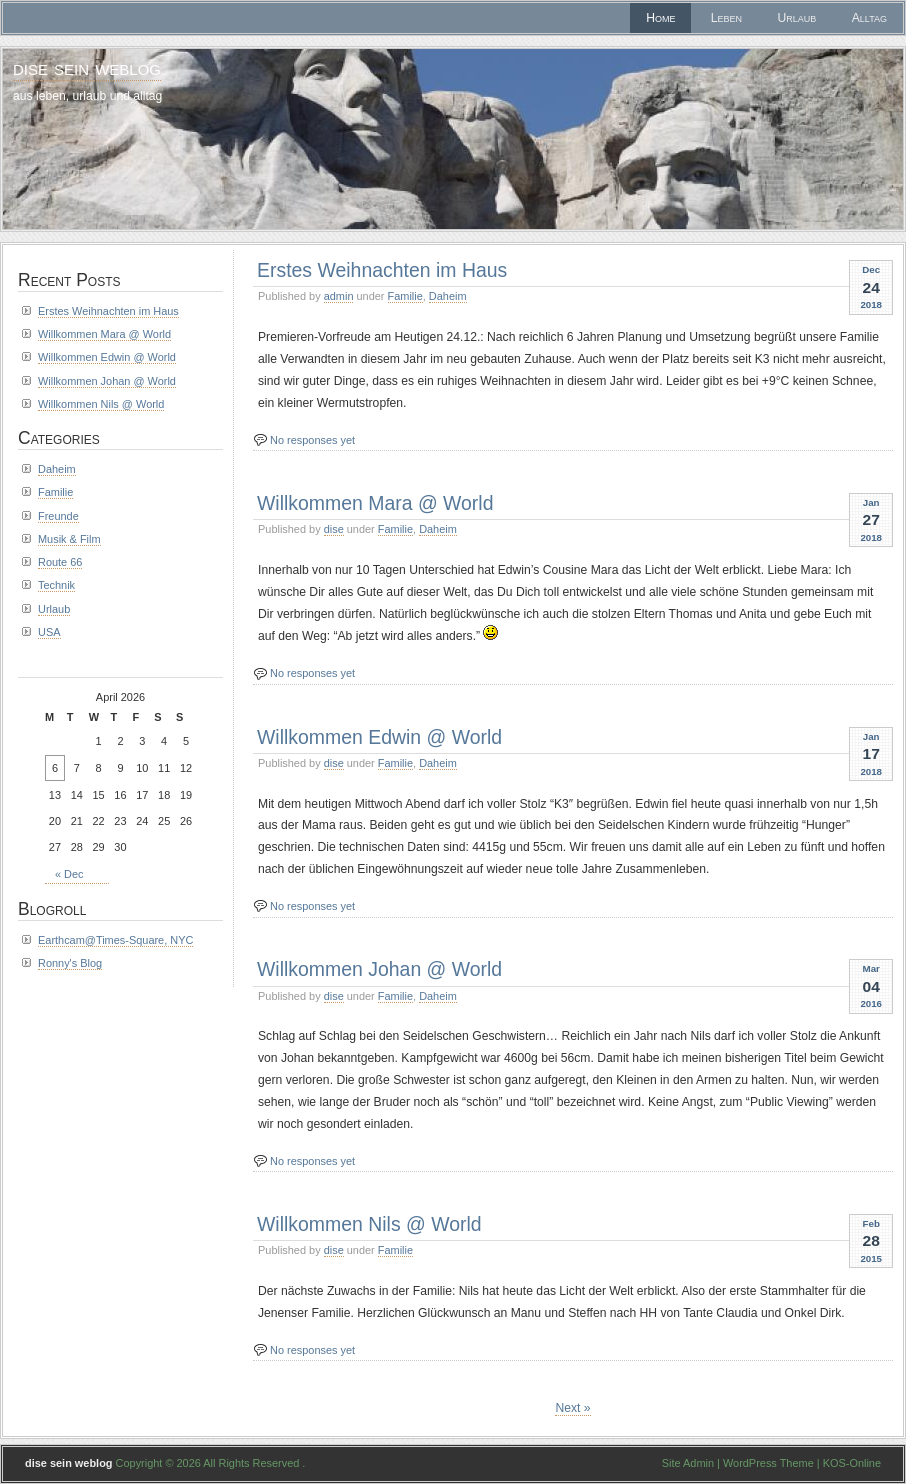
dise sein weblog (87, 67)
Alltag (869, 18)
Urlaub (797, 18)
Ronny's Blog (70, 963)
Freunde (58, 516)
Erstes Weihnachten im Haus (382, 270)
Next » (572, 1408)
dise (334, 529)
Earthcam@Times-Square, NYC (115, 940)
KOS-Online (852, 1463)
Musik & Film (69, 539)
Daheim (448, 296)
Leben (726, 18)
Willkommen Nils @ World (369, 1224)
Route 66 (60, 562)
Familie (405, 296)
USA (49, 632)
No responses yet (312, 440)
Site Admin (688, 1463)
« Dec (69, 874)
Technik (56, 585)
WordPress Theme (768, 1463)
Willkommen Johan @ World (379, 969)
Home (660, 18)
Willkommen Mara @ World (375, 503)
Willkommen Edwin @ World (379, 737)
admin (339, 296)
